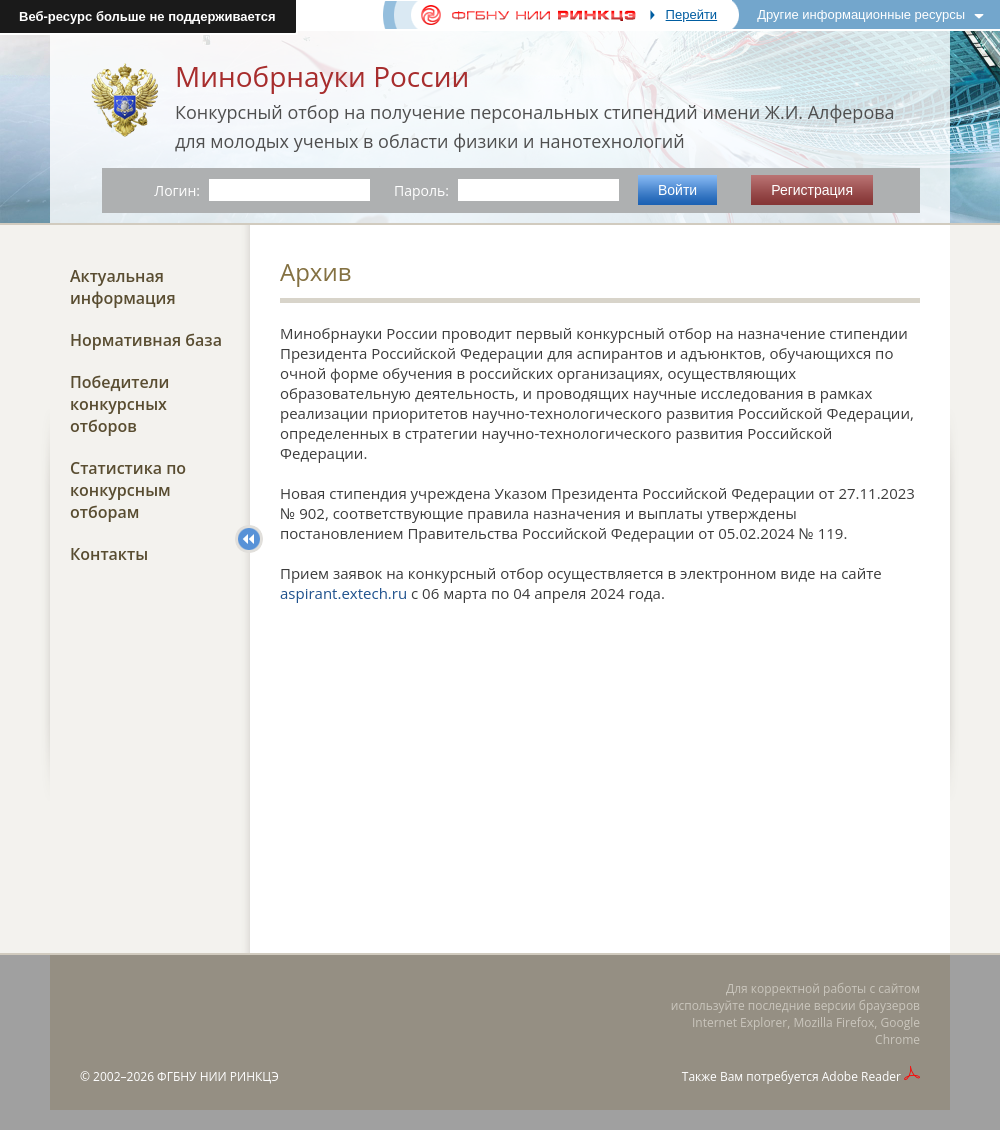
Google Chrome (897, 1031)
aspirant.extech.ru (343, 593)
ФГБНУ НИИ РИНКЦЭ (218, 1076)
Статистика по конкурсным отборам (128, 490)
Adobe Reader (861, 1076)
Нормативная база (146, 340)
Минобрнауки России (322, 76)
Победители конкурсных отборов (119, 404)
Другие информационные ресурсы (861, 14)
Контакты (109, 554)
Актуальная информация (123, 287)
